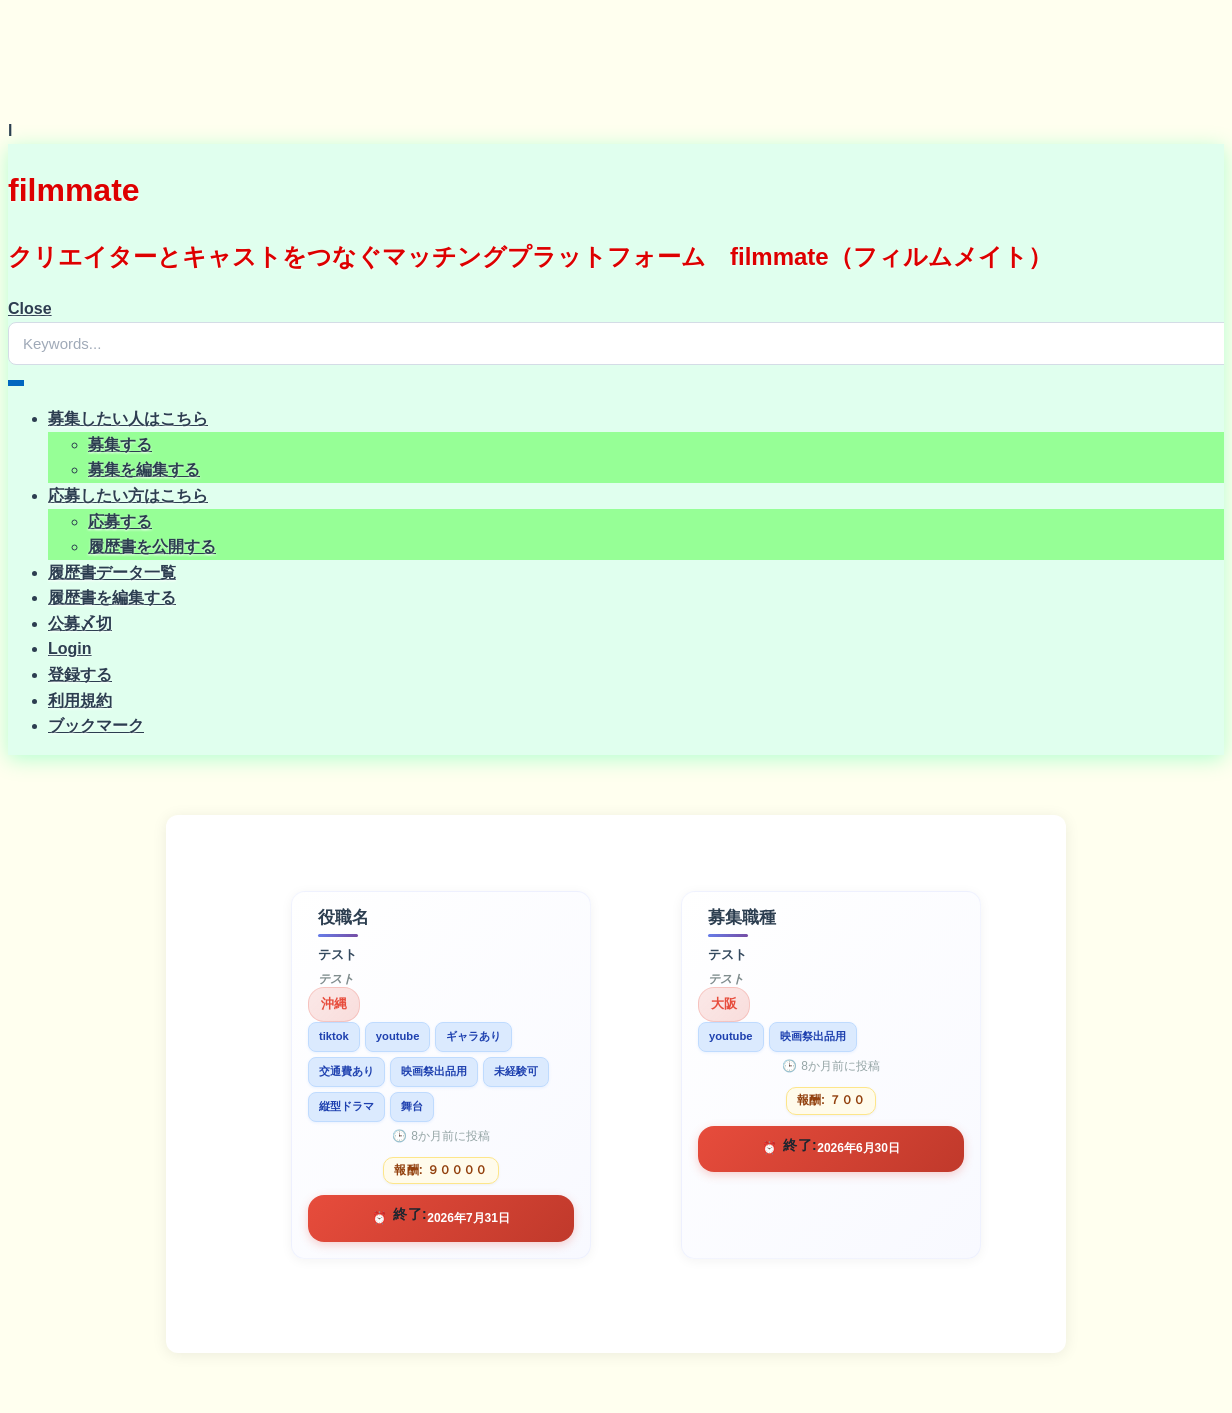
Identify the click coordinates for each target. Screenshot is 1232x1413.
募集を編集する (144, 469)
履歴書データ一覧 (112, 572)
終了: (410, 1214)
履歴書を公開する (152, 546)
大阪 (724, 1003)
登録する (80, 674)
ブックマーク (96, 725)
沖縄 (334, 1003)
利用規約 (80, 700)
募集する (120, 444)
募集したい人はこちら (128, 418)
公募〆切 (80, 623)
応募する (120, 521)
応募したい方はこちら (128, 495)
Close (30, 308)
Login (70, 648)
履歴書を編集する (112, 597)
